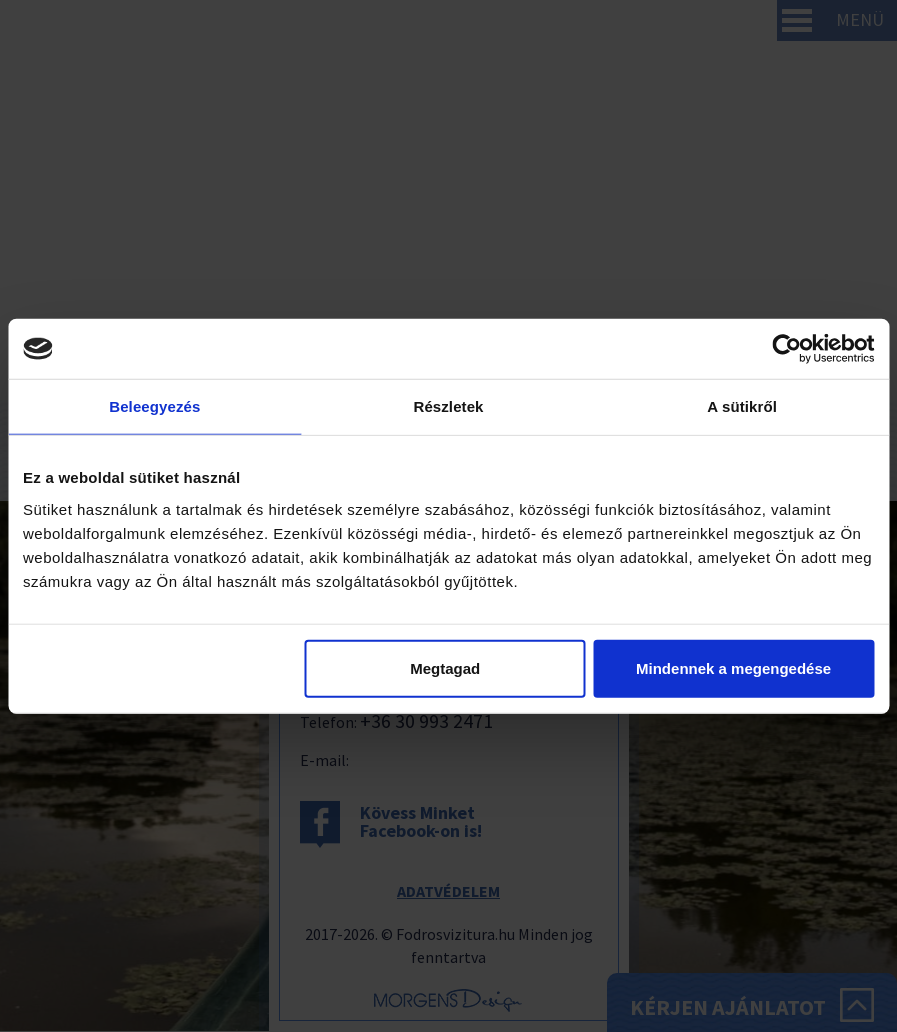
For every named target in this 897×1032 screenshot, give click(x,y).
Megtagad (445, 667)
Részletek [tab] (448, 406)
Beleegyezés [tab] (154, 406)
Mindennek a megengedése (733, 667)
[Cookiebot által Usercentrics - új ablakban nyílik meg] (786, 349)
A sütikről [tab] (742, 406)
